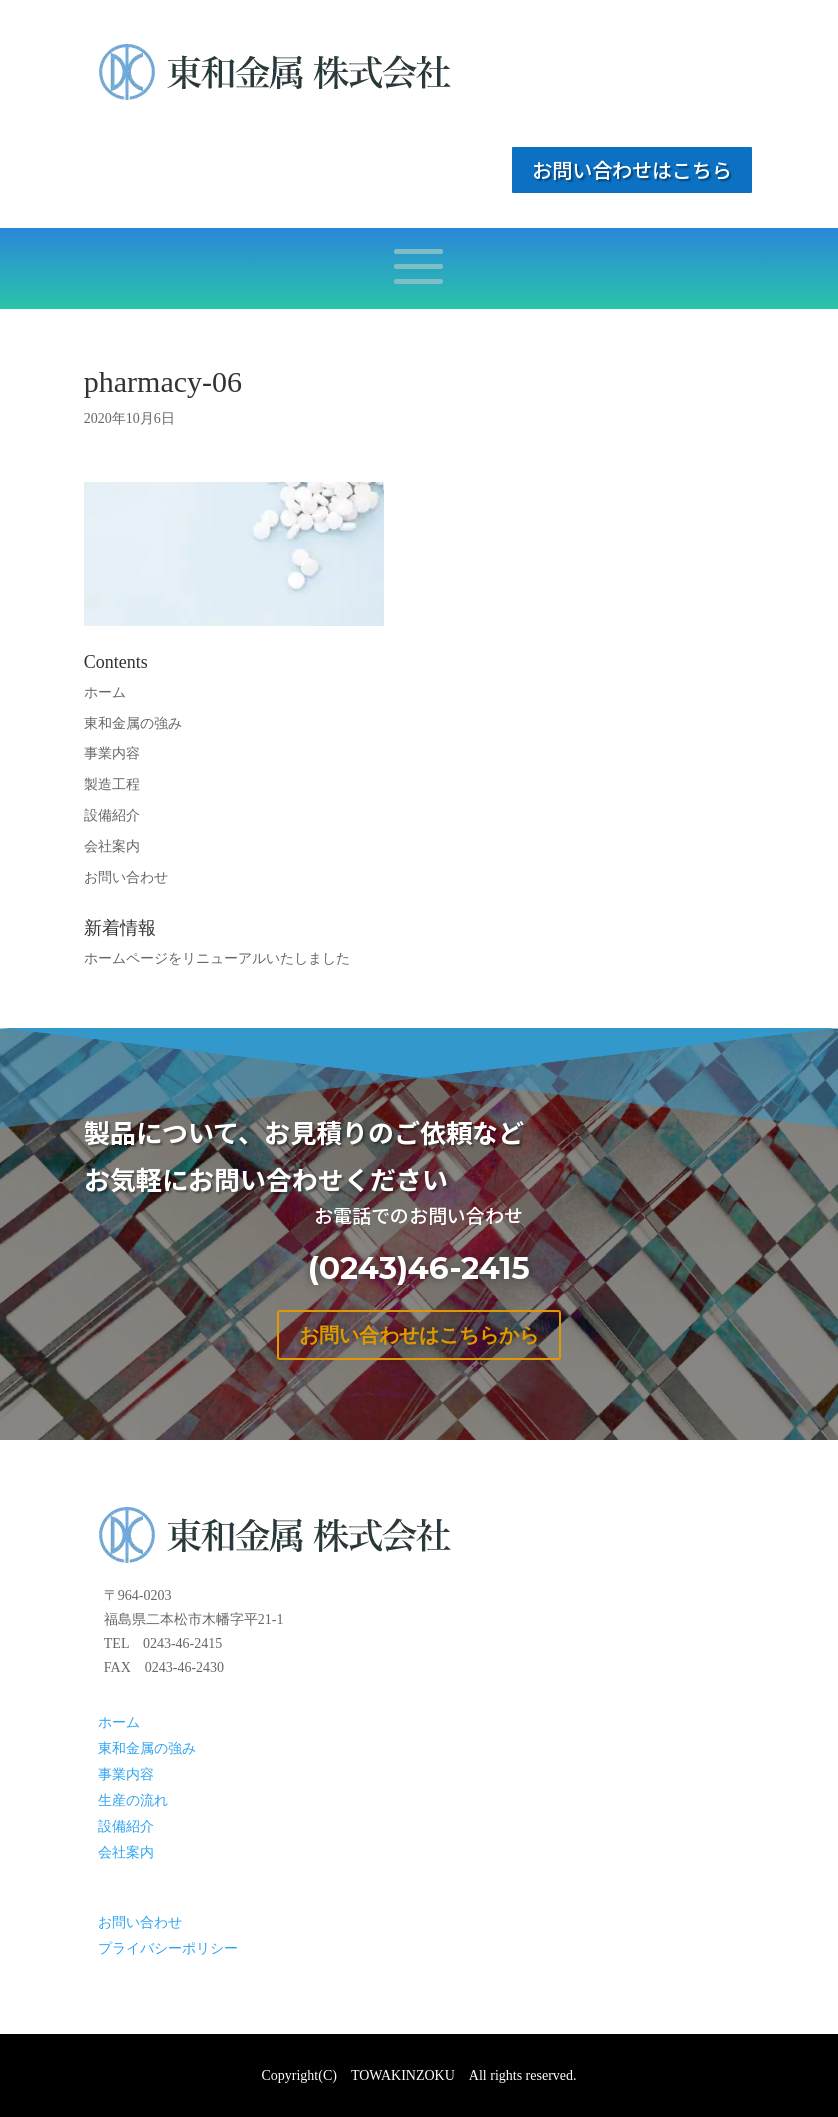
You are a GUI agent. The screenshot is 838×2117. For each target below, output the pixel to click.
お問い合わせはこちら (632, 169)
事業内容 (112, 753)
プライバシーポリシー (168, 1948)
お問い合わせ (126, 877)
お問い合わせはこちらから (419, 1335)
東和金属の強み (133, 723)
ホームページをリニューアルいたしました (217, 958)
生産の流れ (133, 1800)
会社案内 (112, 846)
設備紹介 (112, 815)
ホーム (105, 692)
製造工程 (112, 784)
